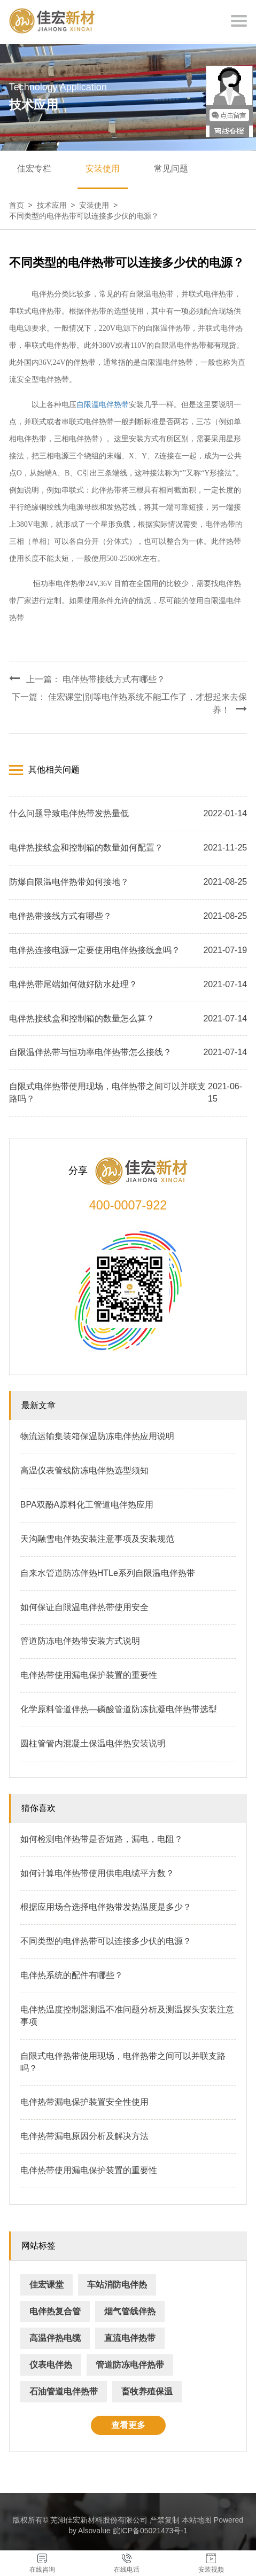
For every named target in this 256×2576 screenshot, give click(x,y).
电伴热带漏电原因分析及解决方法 (84, 2136)
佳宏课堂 (46, 2284)
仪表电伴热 (50, 2364)
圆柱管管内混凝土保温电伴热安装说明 (93, 1743)
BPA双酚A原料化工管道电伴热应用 (87, 1504)
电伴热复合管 (55, 2311)
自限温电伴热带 (102, 405)
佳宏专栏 (34, 168)
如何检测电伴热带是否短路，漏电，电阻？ (101, 1839)
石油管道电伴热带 (63, 2391)
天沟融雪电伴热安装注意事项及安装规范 (97, 1538)
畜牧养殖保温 (147, 2391)
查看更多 (128, 2425)
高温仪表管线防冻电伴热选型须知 (84, 1470)
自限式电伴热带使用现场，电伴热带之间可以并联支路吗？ (123, 2062)
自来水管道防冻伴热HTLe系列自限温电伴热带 (107, 1573)
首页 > (23, 205)
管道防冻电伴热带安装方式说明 (80, 1640)
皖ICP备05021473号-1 (150, 2530)
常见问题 (171, 168)
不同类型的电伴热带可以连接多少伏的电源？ (84, 216)
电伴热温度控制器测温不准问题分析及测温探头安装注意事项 (127, 2015)
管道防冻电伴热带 (130, 2364)
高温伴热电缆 (55, 2338)
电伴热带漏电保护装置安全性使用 (84, 2101)
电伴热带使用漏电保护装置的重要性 (88, 1675)
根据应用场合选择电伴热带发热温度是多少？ (105, 1906)
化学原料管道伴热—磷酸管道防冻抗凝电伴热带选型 (118, 1709)
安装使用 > (100, 205)
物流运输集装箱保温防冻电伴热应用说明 (97, 1436)
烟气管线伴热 (130, 2311)
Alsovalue (94, 2530)
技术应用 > (58, 205)
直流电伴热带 (130, 2338)
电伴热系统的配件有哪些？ (71, 1975)
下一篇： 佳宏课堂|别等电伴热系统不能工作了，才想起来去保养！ (129, 703)
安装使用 (103, 168)
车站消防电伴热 (117, 2284)
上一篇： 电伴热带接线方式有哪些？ (87, 678)
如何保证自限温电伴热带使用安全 (84, 1607)
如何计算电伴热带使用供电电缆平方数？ (97, 1873)
